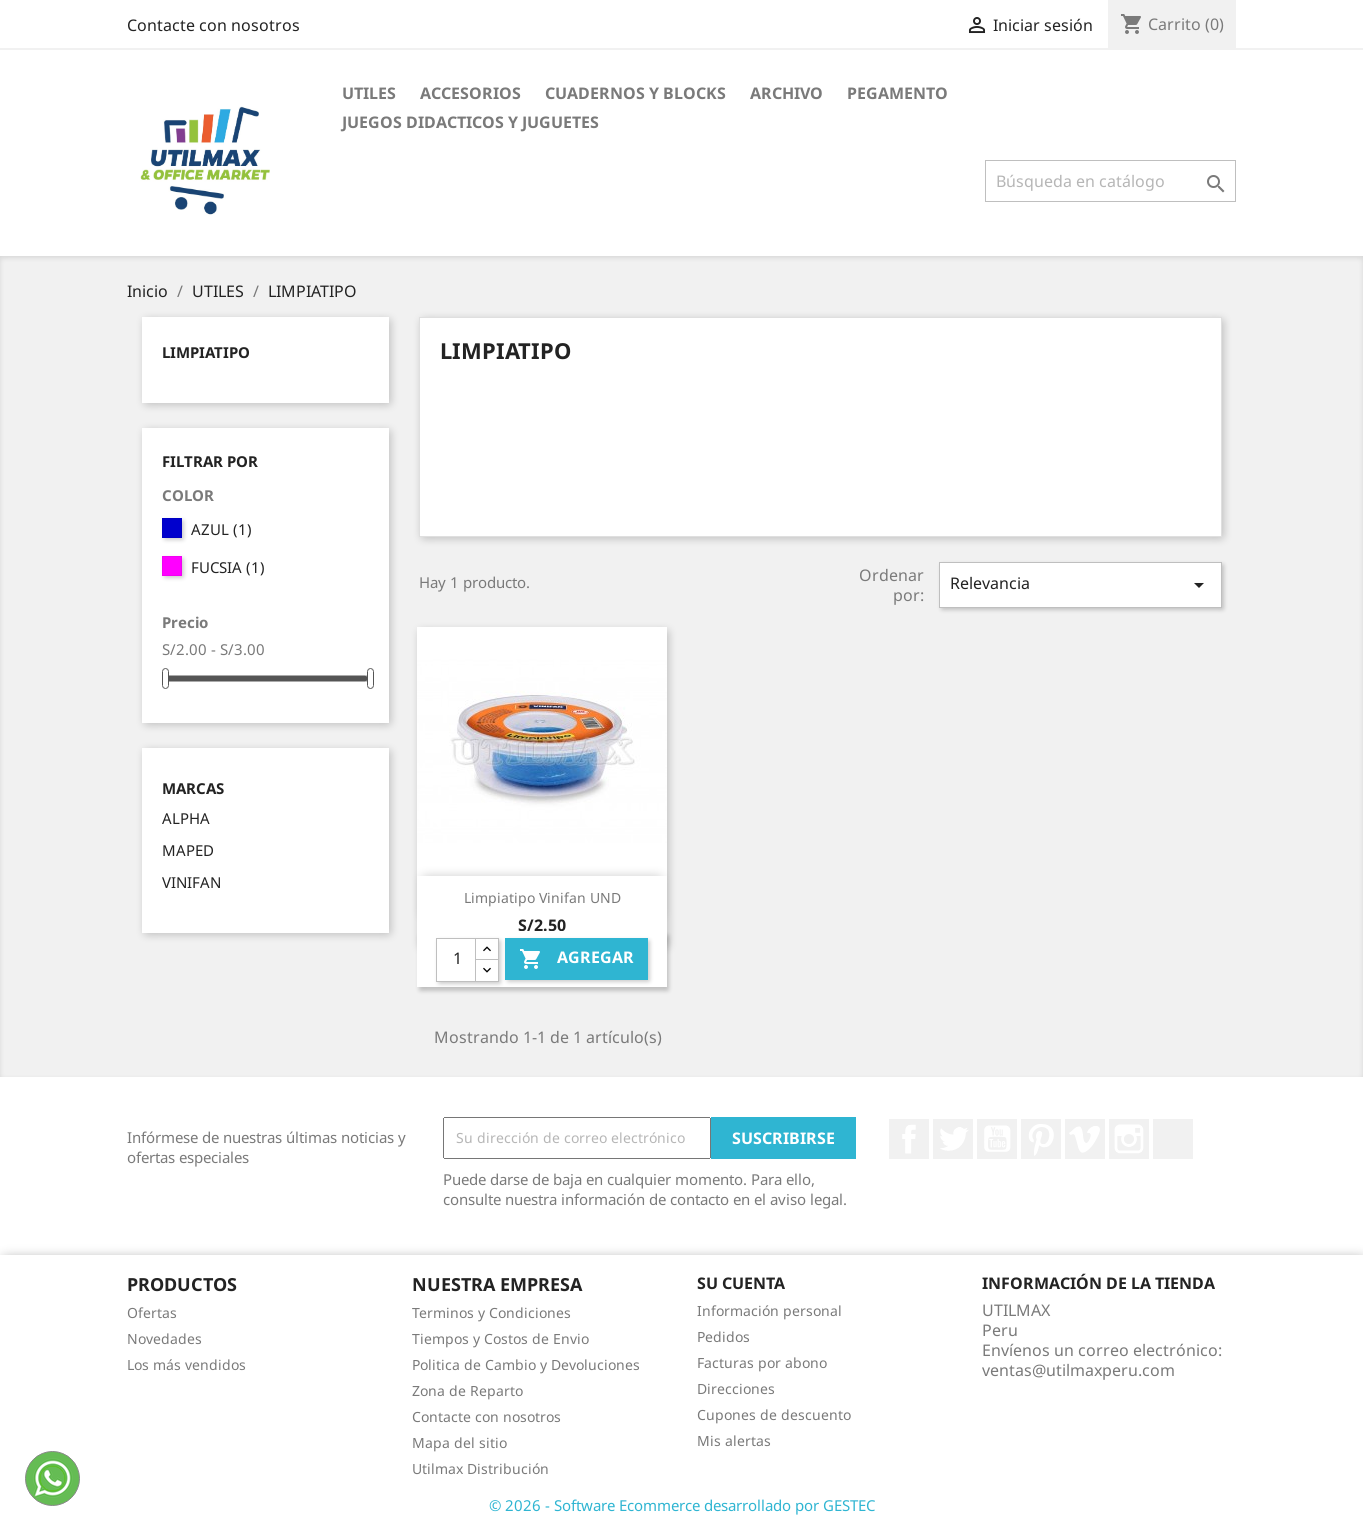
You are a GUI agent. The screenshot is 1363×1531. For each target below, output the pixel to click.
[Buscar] (1110, 181)
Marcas (193, 788)
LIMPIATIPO (206, 352)
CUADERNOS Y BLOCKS (635, 93)
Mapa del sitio (459, 1442)
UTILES (369, 93)
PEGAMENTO (897, 93)
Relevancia (1080, 584)
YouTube (997, 1139)
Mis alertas (734, 1440)
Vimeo (1085, 1139)
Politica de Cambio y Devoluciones (526, 1364)
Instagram (1129, 1139)
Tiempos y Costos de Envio (500, 1338)
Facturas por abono (762, 1362)
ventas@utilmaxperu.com (1078, 1370)
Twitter (953, 1139)
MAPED (188, 850)
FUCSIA (228, 567)
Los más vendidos (186, 1364)
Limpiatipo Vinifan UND (542, 897)
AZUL (221, 529)
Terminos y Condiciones (491, 1312)
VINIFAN (191, 882)
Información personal (769, 1310)
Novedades (164, 1338)
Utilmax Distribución (480, 1468)
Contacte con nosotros (213, 25)
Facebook (909, 1139)
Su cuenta (741, 1283)
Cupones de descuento (774, 1414)
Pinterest (1041, 1139)
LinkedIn (1173, 1139)
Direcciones (736, 1388)
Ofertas (152, 1312)
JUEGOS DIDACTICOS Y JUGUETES (470, 122)
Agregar (576, 959)
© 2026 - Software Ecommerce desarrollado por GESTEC (682, 1505)
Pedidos (723, 1336)
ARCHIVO (786, 93)
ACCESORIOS (470, 93)
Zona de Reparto (467, 1390)
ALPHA (186, 818)
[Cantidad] (456, 960)
